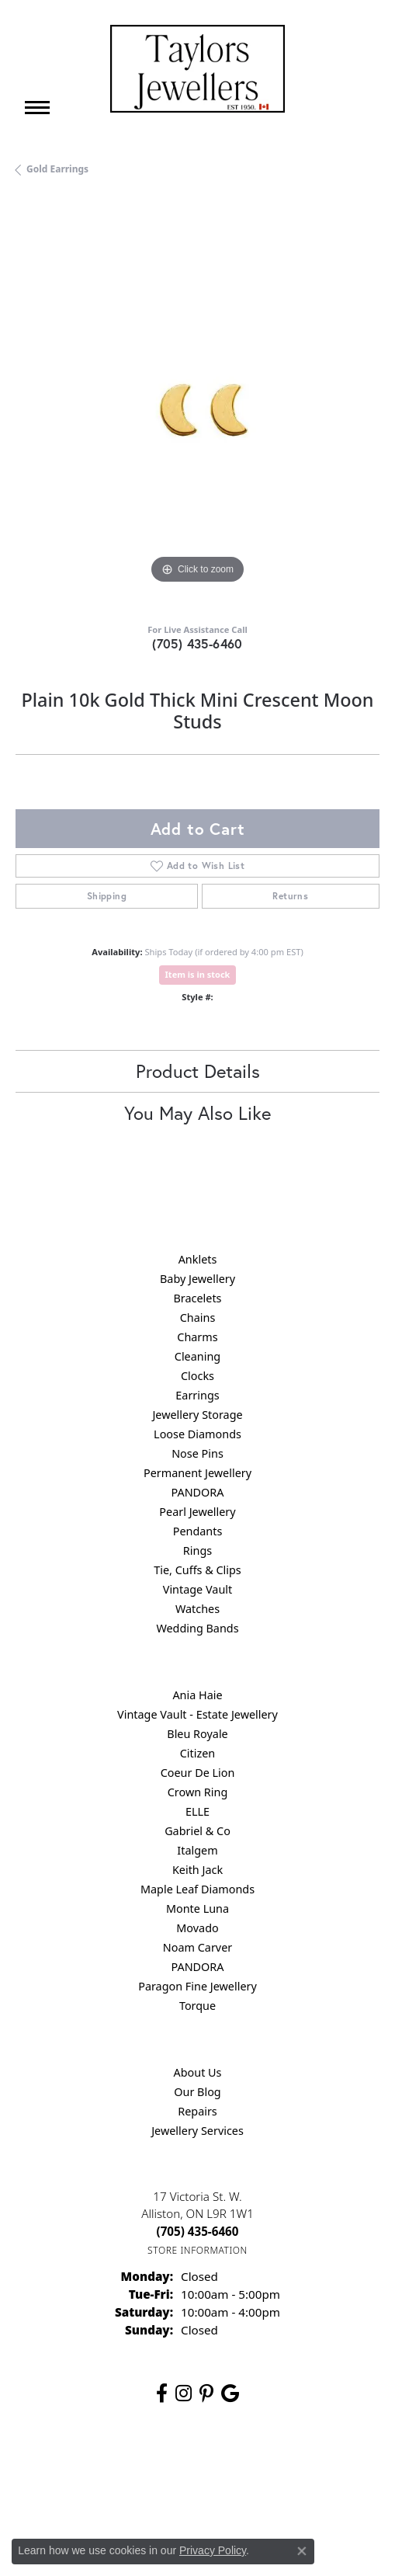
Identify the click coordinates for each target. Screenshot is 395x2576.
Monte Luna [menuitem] (197, 1908)
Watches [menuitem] (197, 1608)
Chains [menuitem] (198, 1317)
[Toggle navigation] (37, 107)
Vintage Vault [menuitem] (197, 1589)
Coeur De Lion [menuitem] (198, 1772)
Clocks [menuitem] (197, 1375)
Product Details (198, 1071)
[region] (197, 406)
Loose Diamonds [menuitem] (197, 1434)
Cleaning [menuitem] (197, 1356)
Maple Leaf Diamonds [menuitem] (197, 1889)
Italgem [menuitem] (197, 1850)
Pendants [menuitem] (198, 1531)
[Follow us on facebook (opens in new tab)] (162, 2393)
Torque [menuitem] (197, 2005)
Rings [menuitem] (197, 1550)
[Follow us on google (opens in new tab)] (230, 2393)
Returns (290, 896)
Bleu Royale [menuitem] (197, 1733)
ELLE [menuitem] (197, 1811)
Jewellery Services (197, 2130)
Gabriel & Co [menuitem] (197, 1830)
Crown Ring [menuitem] (198, 1792)
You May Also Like (197, 1112)
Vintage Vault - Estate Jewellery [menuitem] (197, 1714)
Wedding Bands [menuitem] (197, 1628)
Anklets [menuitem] (197, 1259)
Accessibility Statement (197, 2494)
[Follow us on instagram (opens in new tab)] (183, 2393)
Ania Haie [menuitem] (197, 1695)
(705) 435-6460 (197, 643)
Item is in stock (197, 974)
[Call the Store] (198, 2231)
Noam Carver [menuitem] (197, 1947)
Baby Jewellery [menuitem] (197, 1278)
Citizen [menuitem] (198, 1753)
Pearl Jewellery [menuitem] (197, 1511)
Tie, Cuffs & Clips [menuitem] (197, 1570)
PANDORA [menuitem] (197, 1492)
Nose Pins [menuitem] (197, 1453)
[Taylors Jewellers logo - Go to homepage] (197, 69)
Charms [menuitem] (197, 1337)
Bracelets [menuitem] (197, 1298)
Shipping (106, 896)
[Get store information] (197, 2250)
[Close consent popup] (302, 2551)
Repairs (197, 2111)
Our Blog (197, 2091)
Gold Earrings (57, 169)
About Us (198, 2072)
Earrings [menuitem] (197, 1395)
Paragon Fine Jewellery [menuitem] (197, 1986)
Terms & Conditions (275, 2465)
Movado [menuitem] (197, 1928)
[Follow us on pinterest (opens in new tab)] (206, 2393)
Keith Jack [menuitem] (197, 1869)
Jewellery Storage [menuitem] (197, 1414)
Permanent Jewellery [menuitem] (197, 1472)
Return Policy (105, 2465)
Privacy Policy (183, 2465)
